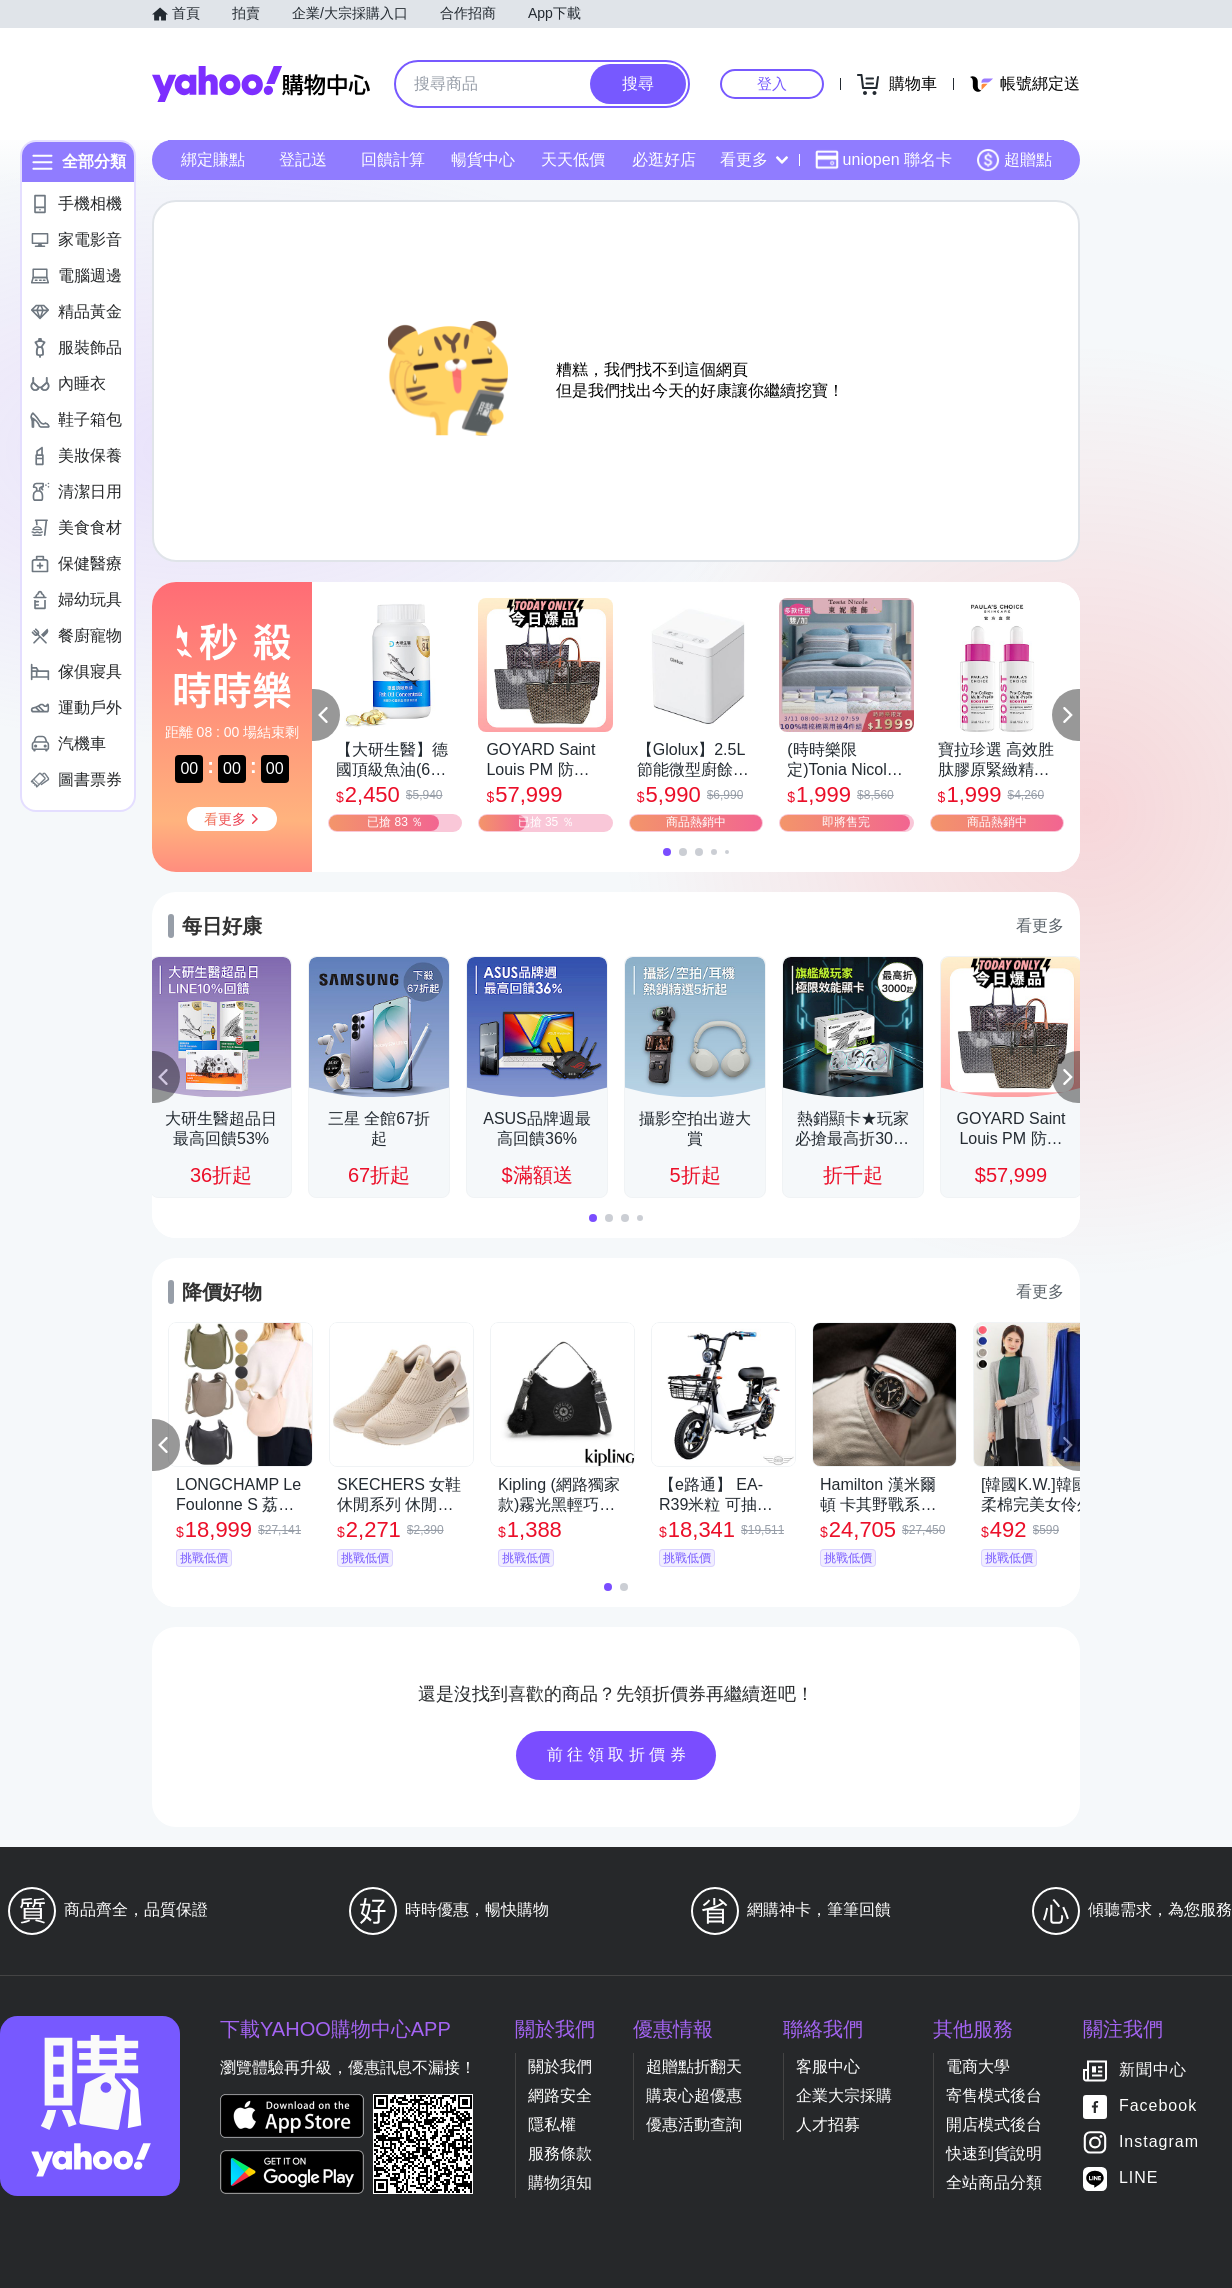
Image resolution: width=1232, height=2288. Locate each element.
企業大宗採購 (844, 2095)
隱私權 (552, 2124)
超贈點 (1014, 160)
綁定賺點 (213, 159)
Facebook (1158, 2106)
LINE (1139, 2178)
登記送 (303, 159)
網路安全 (560, 2095)
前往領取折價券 (619, 1754)
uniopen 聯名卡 (883, 160)
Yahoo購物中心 (261, 84)
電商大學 (978, 2066)
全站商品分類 (994, 2182)
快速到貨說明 (994, 2153)
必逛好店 (664, 159)
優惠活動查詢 (694, 2124)
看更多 (754, 159)
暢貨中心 (483, 159)
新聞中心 (1153, 2070)
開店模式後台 (994, 2124)
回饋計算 (393, 159)
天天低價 (573, 159)
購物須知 (560, 2182)
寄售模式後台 (994, 2095)
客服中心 (828, 2066)
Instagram (1159, 2142)
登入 (772, 83)
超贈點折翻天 (694, 2066)
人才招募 (828, 2124)
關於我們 (560, 2066)
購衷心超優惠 (694, 2095)
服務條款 (560, 2153)
